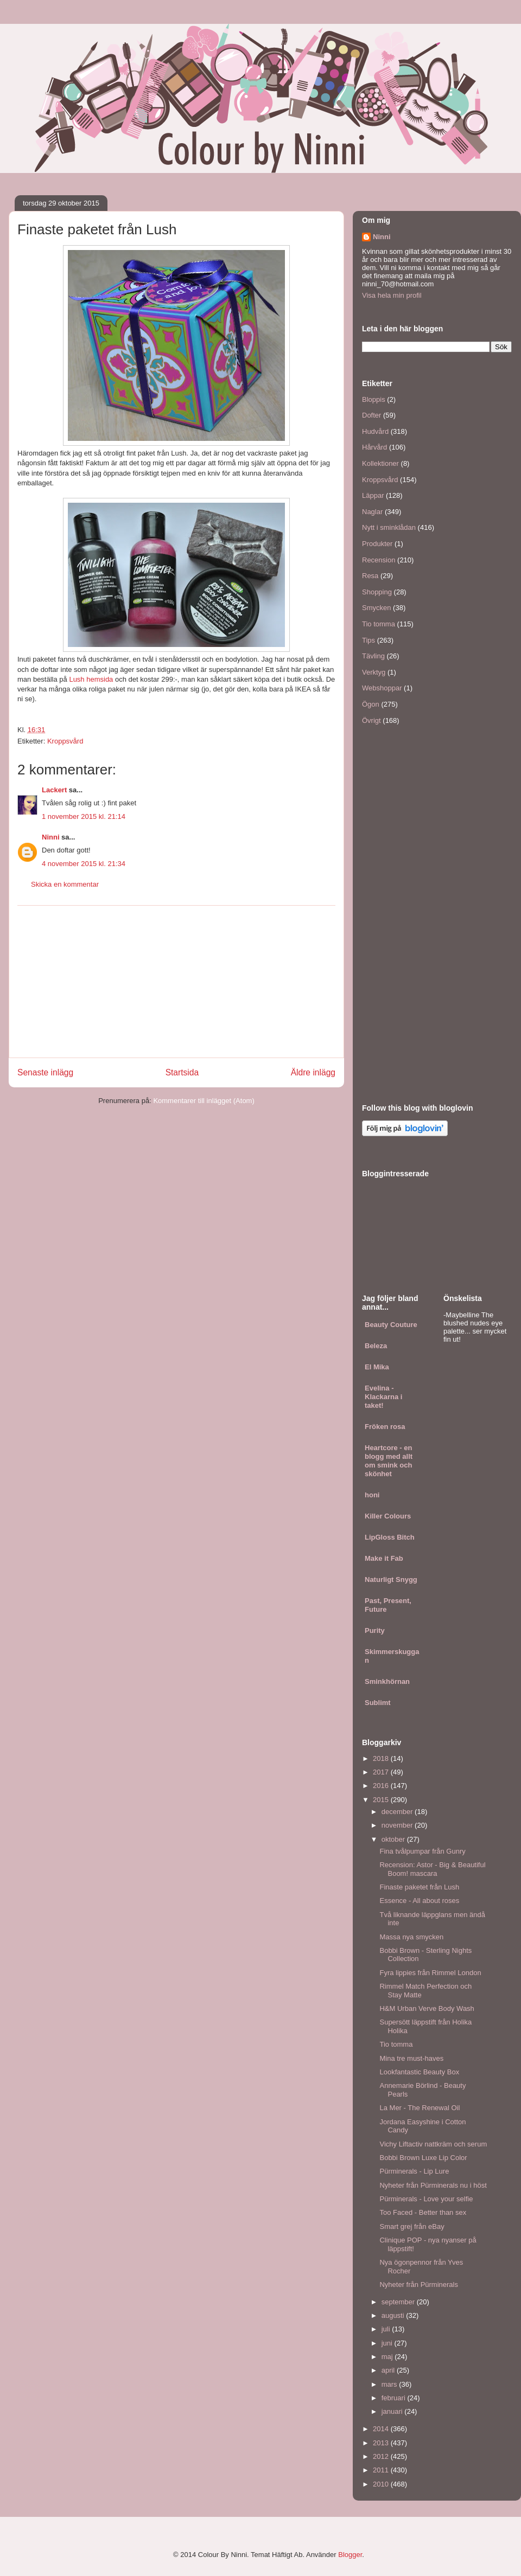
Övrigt (371, 720)
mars (390, 2384)
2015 (382, 1800)
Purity (375, 1630)
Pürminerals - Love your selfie (426, 2199)
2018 (382, 1758)
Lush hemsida (92, 679)
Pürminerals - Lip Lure (414, 2171)
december (398, 1812)
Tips (368, 640)
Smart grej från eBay (411, 2226)
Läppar (373, 495)
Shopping (377, 592)
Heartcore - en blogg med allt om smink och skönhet (388, 1461)
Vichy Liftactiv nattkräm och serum (433, 2144)
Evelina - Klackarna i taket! (383, 1396)
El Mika (377, 1367)
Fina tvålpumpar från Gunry (422, 1851)
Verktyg (373, 672)
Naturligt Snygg (391, 1579)
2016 (382, 1786)
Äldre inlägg (313, 1072)
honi (372, 1495)
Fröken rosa (385, 1426)
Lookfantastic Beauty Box (419, 2072)
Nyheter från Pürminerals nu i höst (432, 2185)
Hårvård (374, 447)
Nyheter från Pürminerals (418, 2284)
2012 (382, 2456)
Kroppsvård (65, 741)
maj (388, 2357)
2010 (382, 2484)
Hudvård (375, 431)
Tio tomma (378, 624)
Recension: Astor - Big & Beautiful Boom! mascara (432, 1869)
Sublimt (378, 1703)
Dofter (371, 415)
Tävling (373, 656)
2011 (382, 2470)
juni (388, 2343)
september (399, 2302)
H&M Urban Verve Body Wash (426, 2008)
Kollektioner (380, 463)
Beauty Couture (391, 1325)
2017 (382, 1772)
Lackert (54, 790)
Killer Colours (388, 1516)
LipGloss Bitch (390, 1537)
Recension (378, 560)
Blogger (350, 2555)
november (398, 1825)
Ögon (370, 704)
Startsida (182, 1072)
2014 (382, 2429)
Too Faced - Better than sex (422, 2212)
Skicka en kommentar (65, 884)
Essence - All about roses (419, 1900)
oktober (394, 1839)
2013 (382, 2443)
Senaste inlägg (45, 1072)
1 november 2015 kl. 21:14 (83, 816)
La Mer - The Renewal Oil (419, 2108)
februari (395, 2398)
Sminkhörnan (387, 1681)
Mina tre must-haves (411, 2058)
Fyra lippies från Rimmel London (430, 1973)
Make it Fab (384, 1558)
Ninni (51, 837)
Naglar (372, 512)
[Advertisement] (176, 981)
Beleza (376, 1346)
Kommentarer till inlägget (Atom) (203, 1101)
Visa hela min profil (392, 295)
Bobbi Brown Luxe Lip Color (423, 2158)
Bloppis (373, 399)
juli (387, 2329)
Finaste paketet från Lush (419, 1887)
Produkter (377, 544)
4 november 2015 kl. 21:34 (83, 864)
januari (393, 2411)
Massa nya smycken (411, 1937)
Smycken (376, 608)
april (389, 2370)
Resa (370, 576)
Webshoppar (382, 688)
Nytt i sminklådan (389, 527)
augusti (394, 2315)
